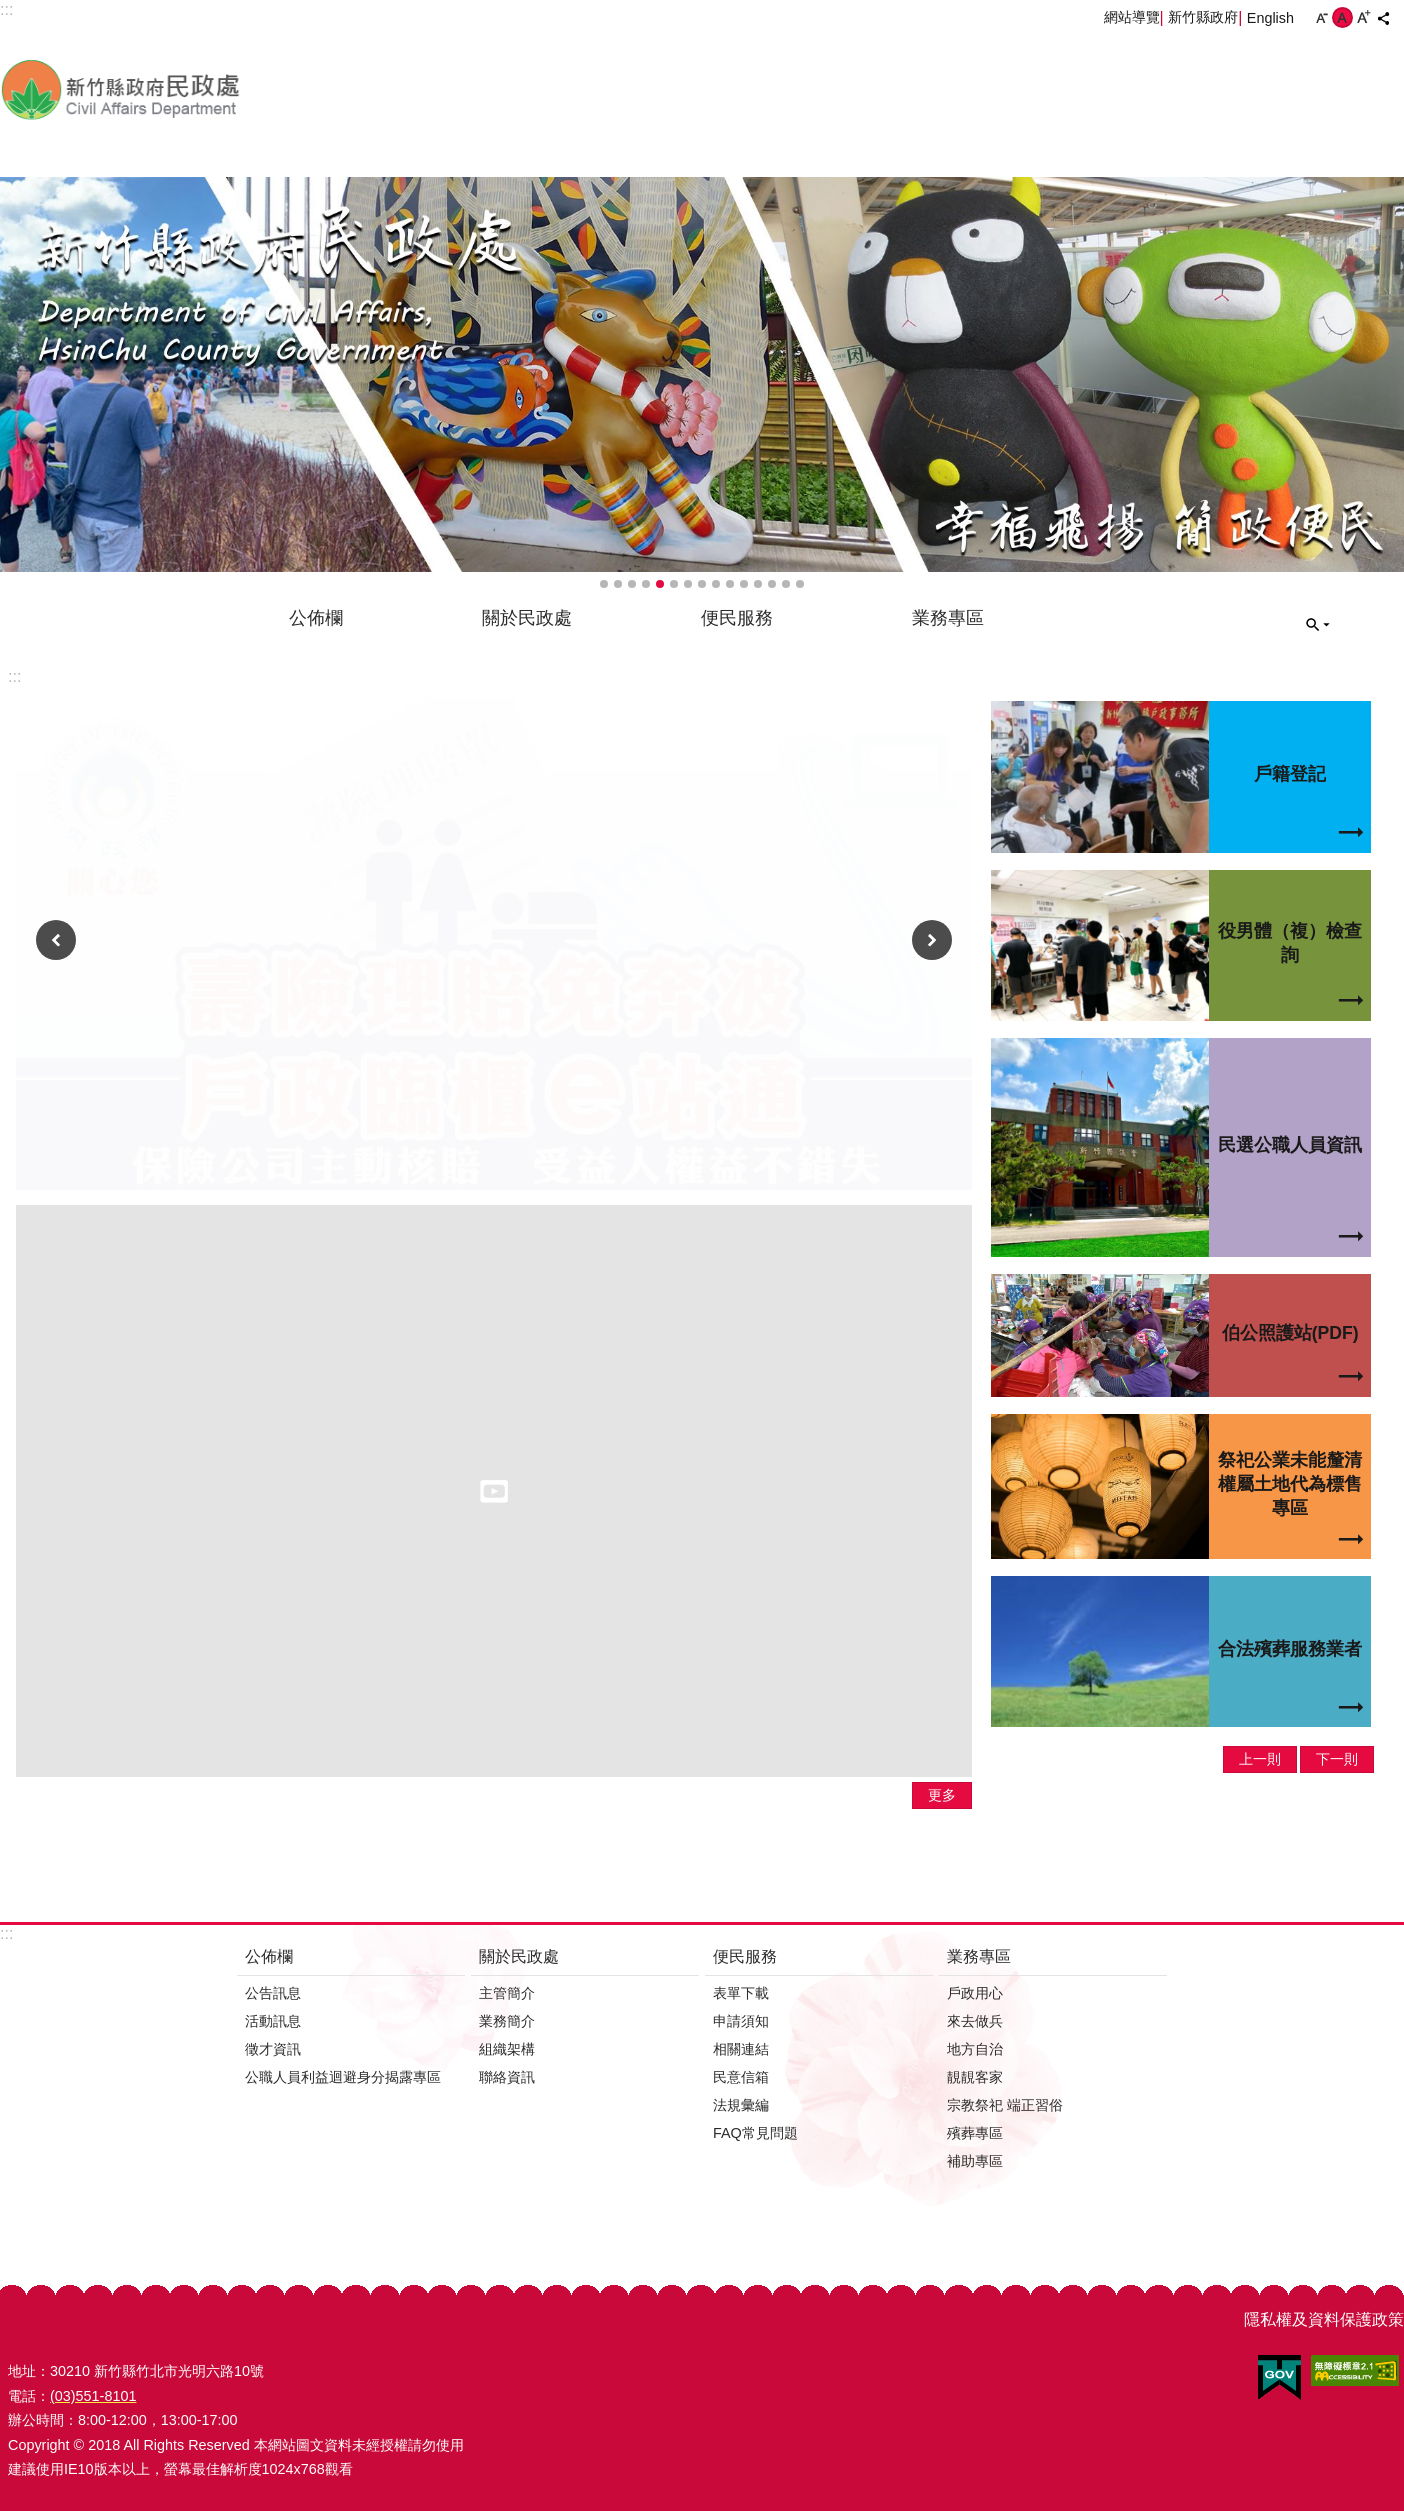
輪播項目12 (758, 584)
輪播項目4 (646, 584)
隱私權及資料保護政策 (1324, 2319)
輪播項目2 (618, 584)
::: (14, 676)
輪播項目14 (786, 584)
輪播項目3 (632, 584)
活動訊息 (273, 2021)
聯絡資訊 (507, 2077)
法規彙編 (741, 2105)
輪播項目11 (744, 584)
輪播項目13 (772, 584)
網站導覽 (1132, 17)
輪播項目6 (674, 584)
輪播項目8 (702, 584)
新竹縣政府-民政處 (225, 89)
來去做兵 (975, 2021)
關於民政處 (527, 618)
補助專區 (975, 2161)
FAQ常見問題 (755, 2133)
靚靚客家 (975, 2077)
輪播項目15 (800, 584)
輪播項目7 (688, 584)
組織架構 (507, 2049)
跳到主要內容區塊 (10, 10)
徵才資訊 (273, 2049)
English (1270, 18)
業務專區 (948, 618)
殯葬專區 (975, 2133)
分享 (1383, 18)
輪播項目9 (716, 584)
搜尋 (1318, 625)
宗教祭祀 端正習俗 (1005, 2105)
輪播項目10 (730, 584)
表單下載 (741, 1993)
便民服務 (737, 618)
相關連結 (741, 2049)
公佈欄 (316, 618)
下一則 (932, 940)
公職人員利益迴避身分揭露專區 (343, 2077)
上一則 (56, 940)
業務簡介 (507, 2021)
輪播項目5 (660, 584)
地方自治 (975, 2049)
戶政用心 (975, 1993)
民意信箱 (741, 2077)
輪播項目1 (604, 584)
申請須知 (741, 2021)
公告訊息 (273, 1993)
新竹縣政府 (1203, 17)
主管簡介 (507, 1993)
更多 (942, 1795)
